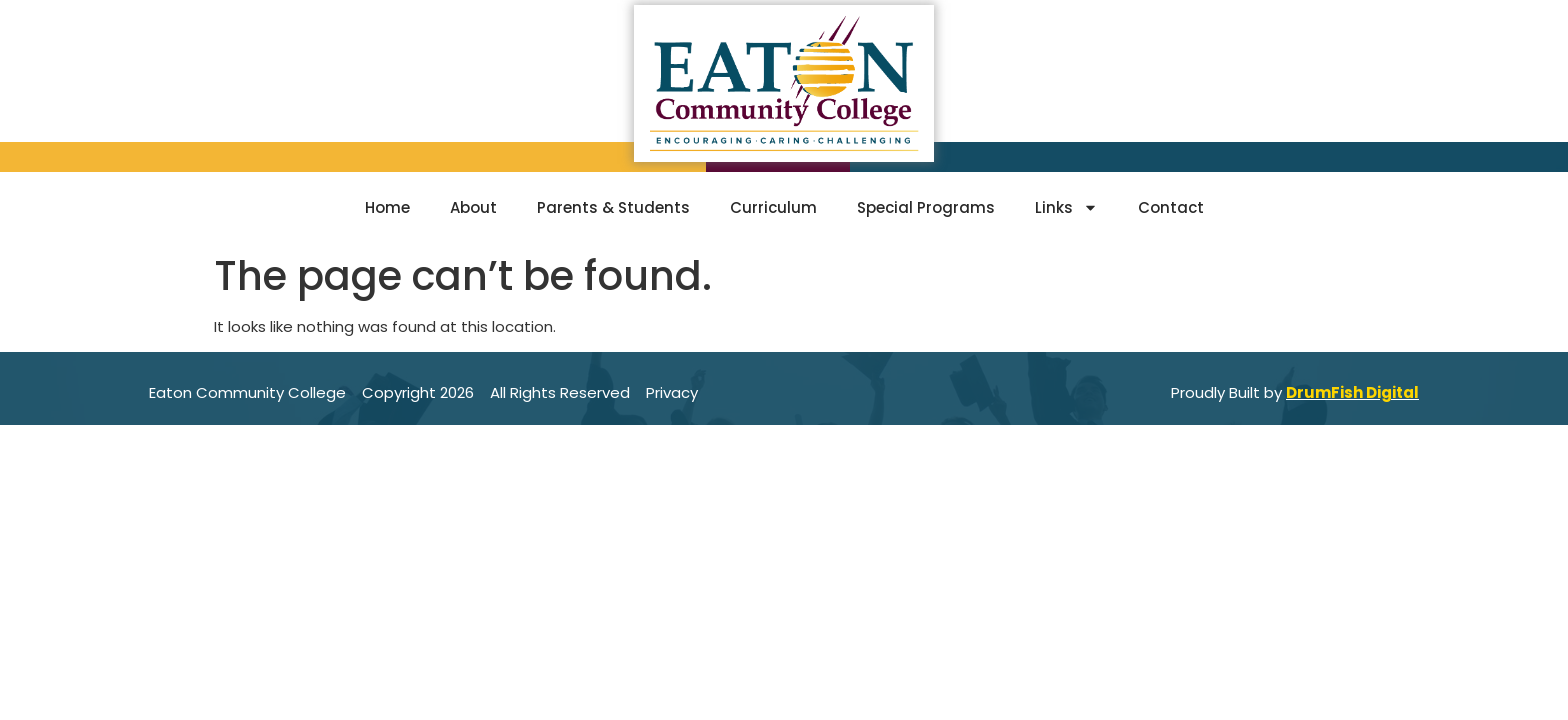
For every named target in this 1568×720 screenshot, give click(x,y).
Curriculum (773, 207)
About (473, 207)
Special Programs (926, 207)
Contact (1171, 207)
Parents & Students (613, 207)
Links (1066, 207)
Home (387, 207)
